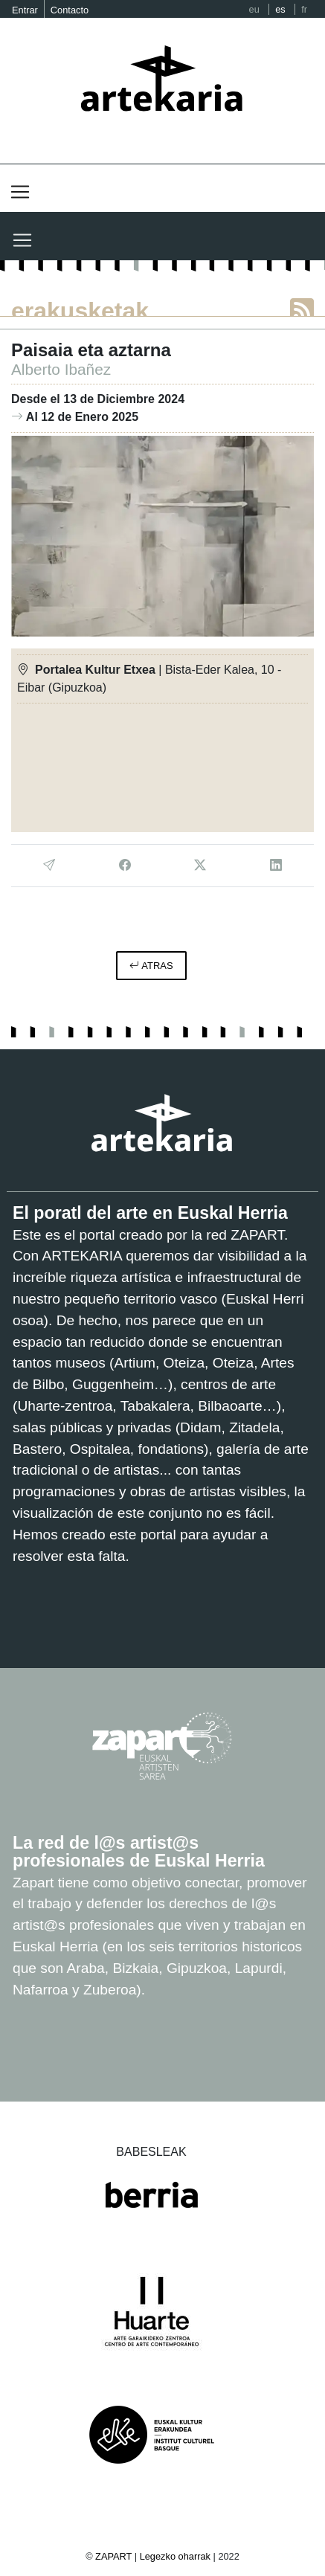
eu (254, 9)
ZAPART (115, 2556)
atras (151, 965)
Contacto (70, 10)
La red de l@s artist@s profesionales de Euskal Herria (139, 1851)
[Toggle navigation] (20, 192)
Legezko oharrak (175, 2556)
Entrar (25, 10)
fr (304, 9)
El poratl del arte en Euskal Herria (150, 1213)
